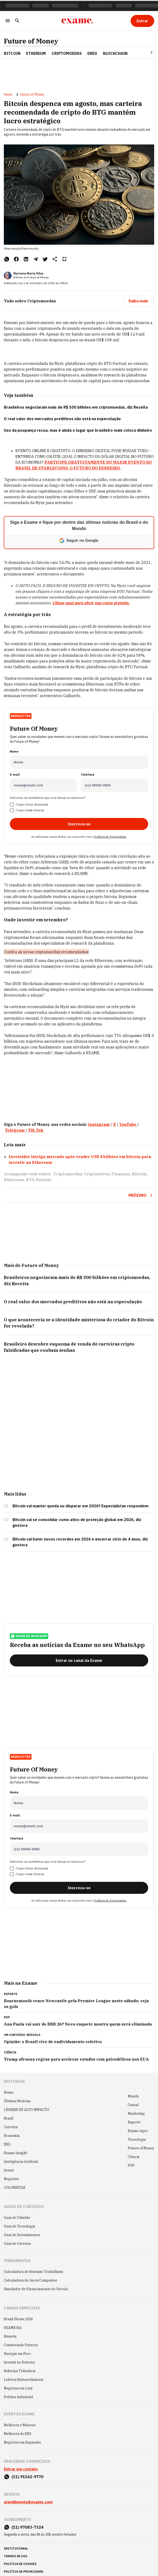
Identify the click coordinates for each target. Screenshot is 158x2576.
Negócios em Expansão (22, 2442)
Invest (9, 2170)
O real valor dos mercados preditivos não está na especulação (62, 418)
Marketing (136, 2113)
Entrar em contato (21, 2469)
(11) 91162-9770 (27, 2476)
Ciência (134, 2157)
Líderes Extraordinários (23, 2379)
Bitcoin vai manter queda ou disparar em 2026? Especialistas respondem (80, 1505)
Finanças (120, 1174)
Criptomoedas (67, 53)
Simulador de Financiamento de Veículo (36, 2289)
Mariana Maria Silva (28, 273)
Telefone (87, 774)
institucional (16, 2548)
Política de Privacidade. (110, 836)
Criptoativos (96, 1174)
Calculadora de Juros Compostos (30, 2280)
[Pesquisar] (17, 21)
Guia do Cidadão (17, 2217)
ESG (7, 2144)
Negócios (11, 2179)
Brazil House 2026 (18, 2319)
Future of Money (31, 41)
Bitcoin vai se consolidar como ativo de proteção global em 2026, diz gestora (76, 1522)
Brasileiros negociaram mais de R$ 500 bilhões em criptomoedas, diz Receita (76, 407)
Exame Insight (15, 2153)
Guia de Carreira (17, 2243)
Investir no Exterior (19, 2362)
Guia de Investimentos (22, 2235)
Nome (14, 751)
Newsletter (20, 716)
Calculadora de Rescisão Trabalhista (33, 2272)
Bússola (33, 2035)
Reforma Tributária (20, 2371)
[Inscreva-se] (79, 824)
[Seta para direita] (145, 52)
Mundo (133, 2096)
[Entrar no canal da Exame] (79, 1660)
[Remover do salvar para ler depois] (64, 259)
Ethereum (36, 53)
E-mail (15, 774)
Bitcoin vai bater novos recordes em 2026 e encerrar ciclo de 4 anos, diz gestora (80, 1542)
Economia (12, 2135)
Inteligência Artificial (21, 2161)
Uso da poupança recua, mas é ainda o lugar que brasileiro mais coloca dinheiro (78, 430)
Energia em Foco (17, 2353)
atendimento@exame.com (28, 2502)
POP (131, 2165)
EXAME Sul (13, 2328)
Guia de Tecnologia (19, 2226)
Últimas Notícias (17, 2101)
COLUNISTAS (14, 2187)
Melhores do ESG (17, 2434)
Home (8, 94)
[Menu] (8, 21)
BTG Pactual (38, 1179)
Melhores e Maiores (20, 2425)
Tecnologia (137, 2139)
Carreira (11, 2127)
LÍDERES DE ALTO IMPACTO (26, 2110)
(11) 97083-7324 (27, 2527)
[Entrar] (142, 21)
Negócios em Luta (18, 2388)
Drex (92, 53)
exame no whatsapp (29, 1636)
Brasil (8, 2118)
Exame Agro (138, 2131)
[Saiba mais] (138, 301)
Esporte (134, 2122)
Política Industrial (18, 2397)
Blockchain (115, 53)
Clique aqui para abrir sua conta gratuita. (91, 602)
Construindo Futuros (21, 2345)
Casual (133, 2105)
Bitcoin (12, 53)
